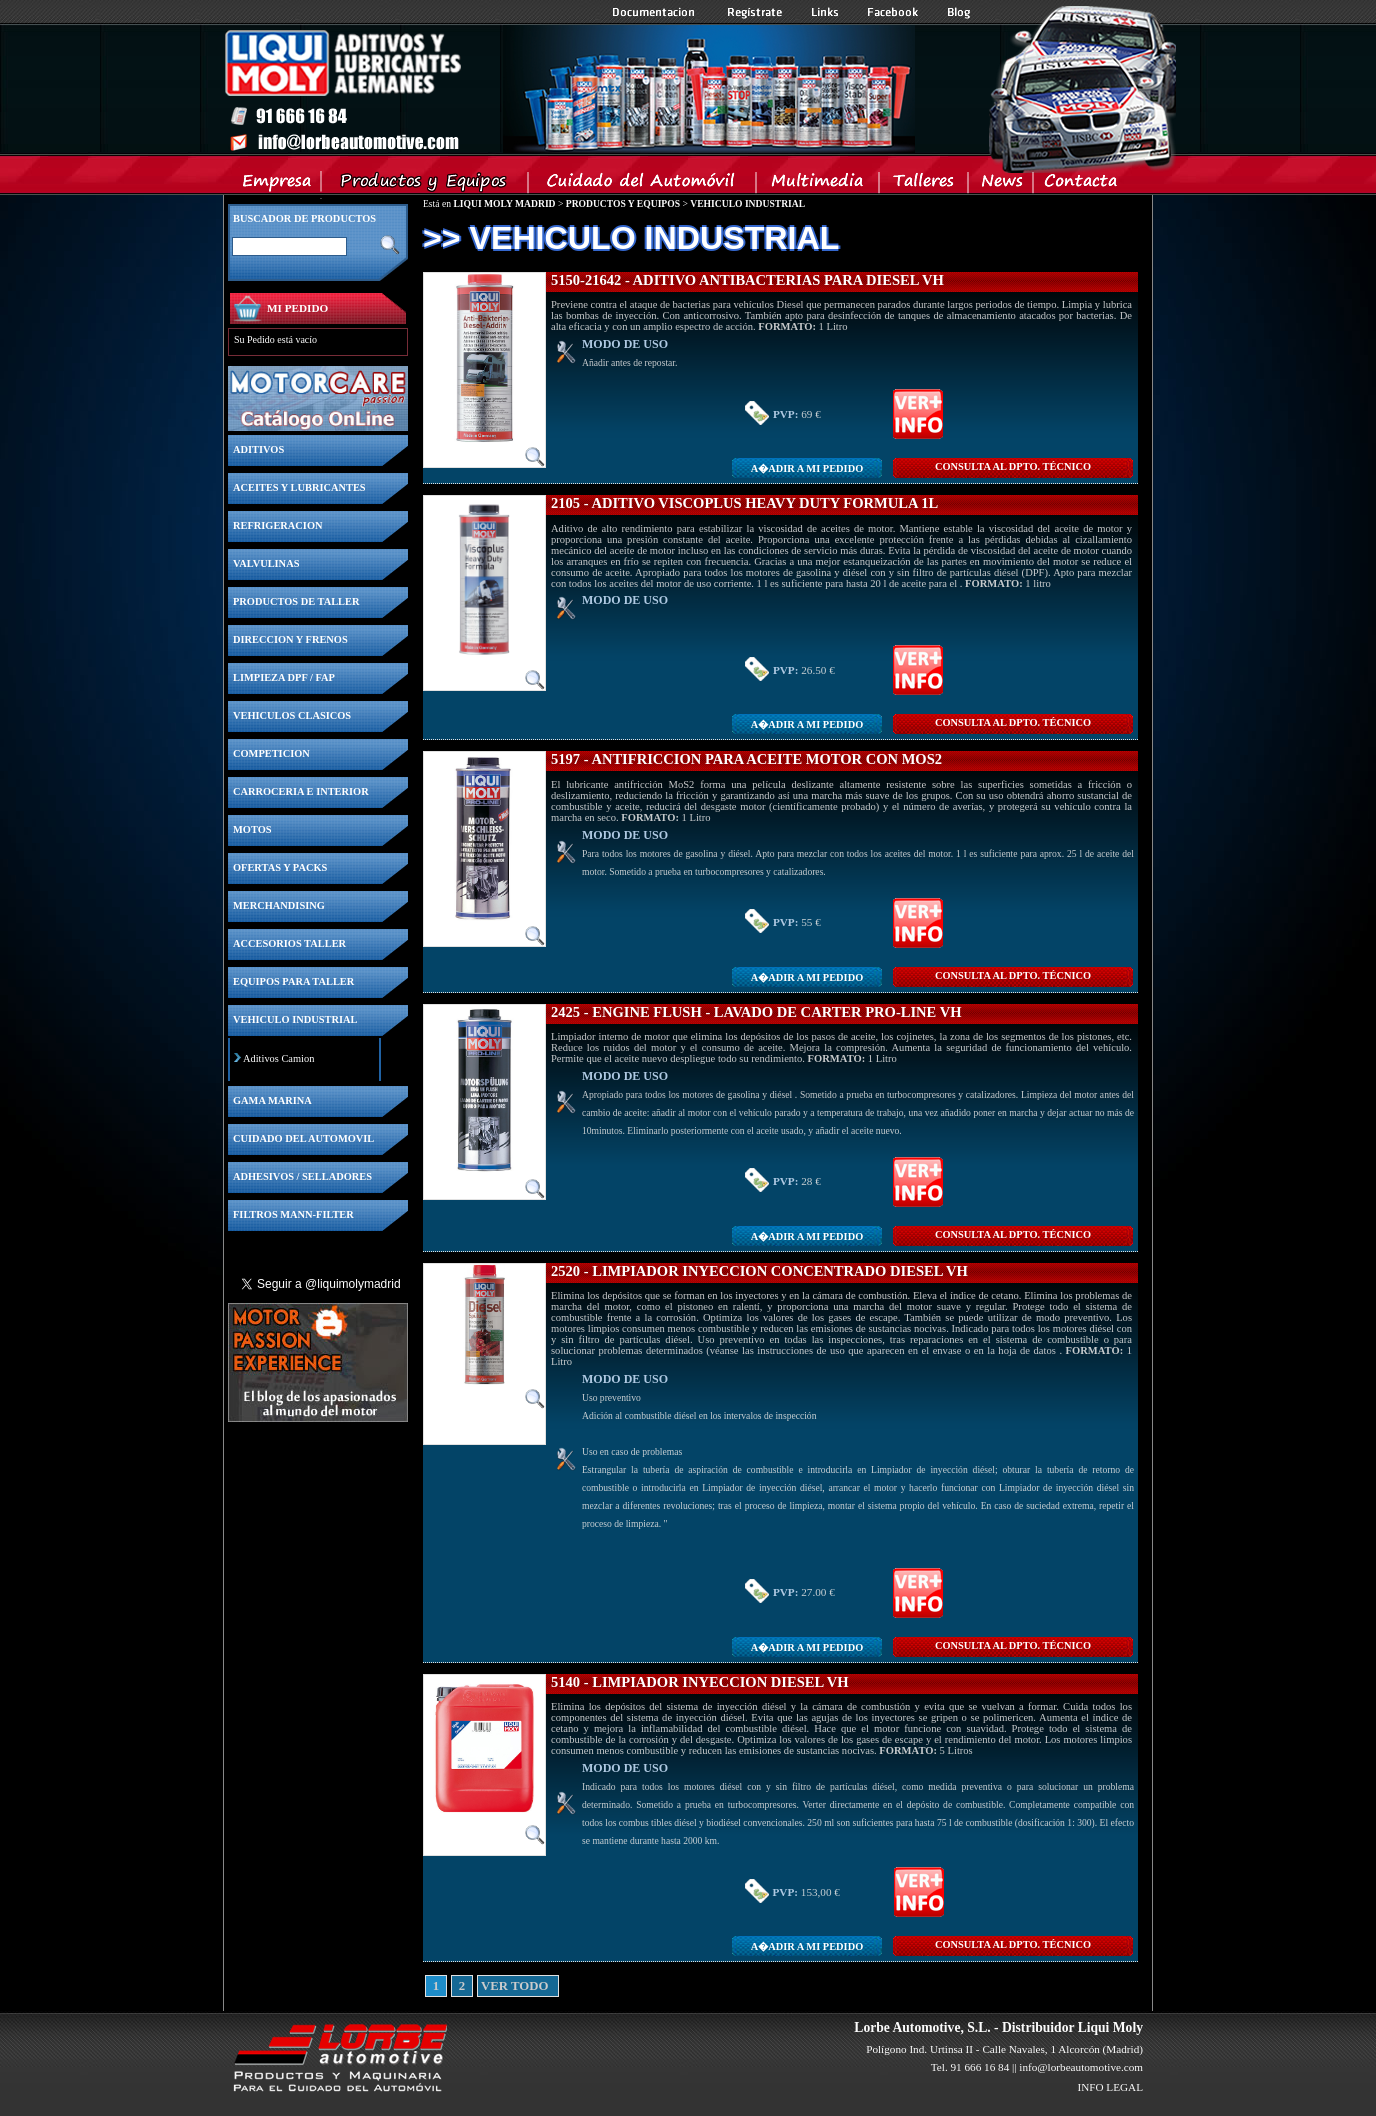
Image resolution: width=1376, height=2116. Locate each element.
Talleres (924, 185)
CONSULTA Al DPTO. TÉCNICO (1013, 466)
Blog (959, 12)
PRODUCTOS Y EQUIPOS (623, 203)
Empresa (277, 185)
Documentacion (655, 12)
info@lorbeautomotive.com (1081, 2067)
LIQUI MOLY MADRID (504, 203)
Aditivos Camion (278, 1058)
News (1001, 185)
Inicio (569, 89)
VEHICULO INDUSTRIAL (747, 203)
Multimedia (818, 185)
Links (825, 12)
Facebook (893, 12)
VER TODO (488, 1986)
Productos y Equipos (425, 185)
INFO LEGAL (1110, 2087)
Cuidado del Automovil (644, 185)
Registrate (755, 12)
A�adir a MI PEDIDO (807, 468)
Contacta (1080, 185)
